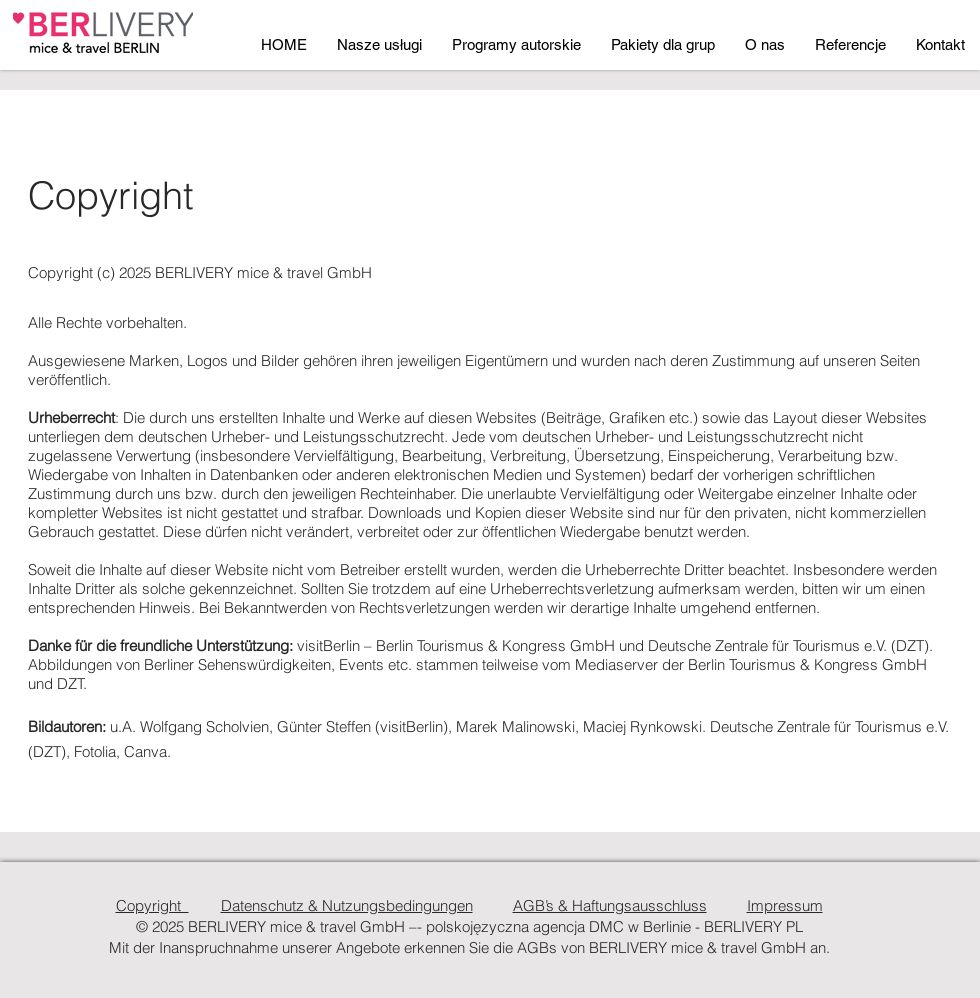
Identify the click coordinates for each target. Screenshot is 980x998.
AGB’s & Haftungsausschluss (610, 905)
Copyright (152, 905)
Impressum (785, 905)
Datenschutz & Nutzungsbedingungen (347, 905)
